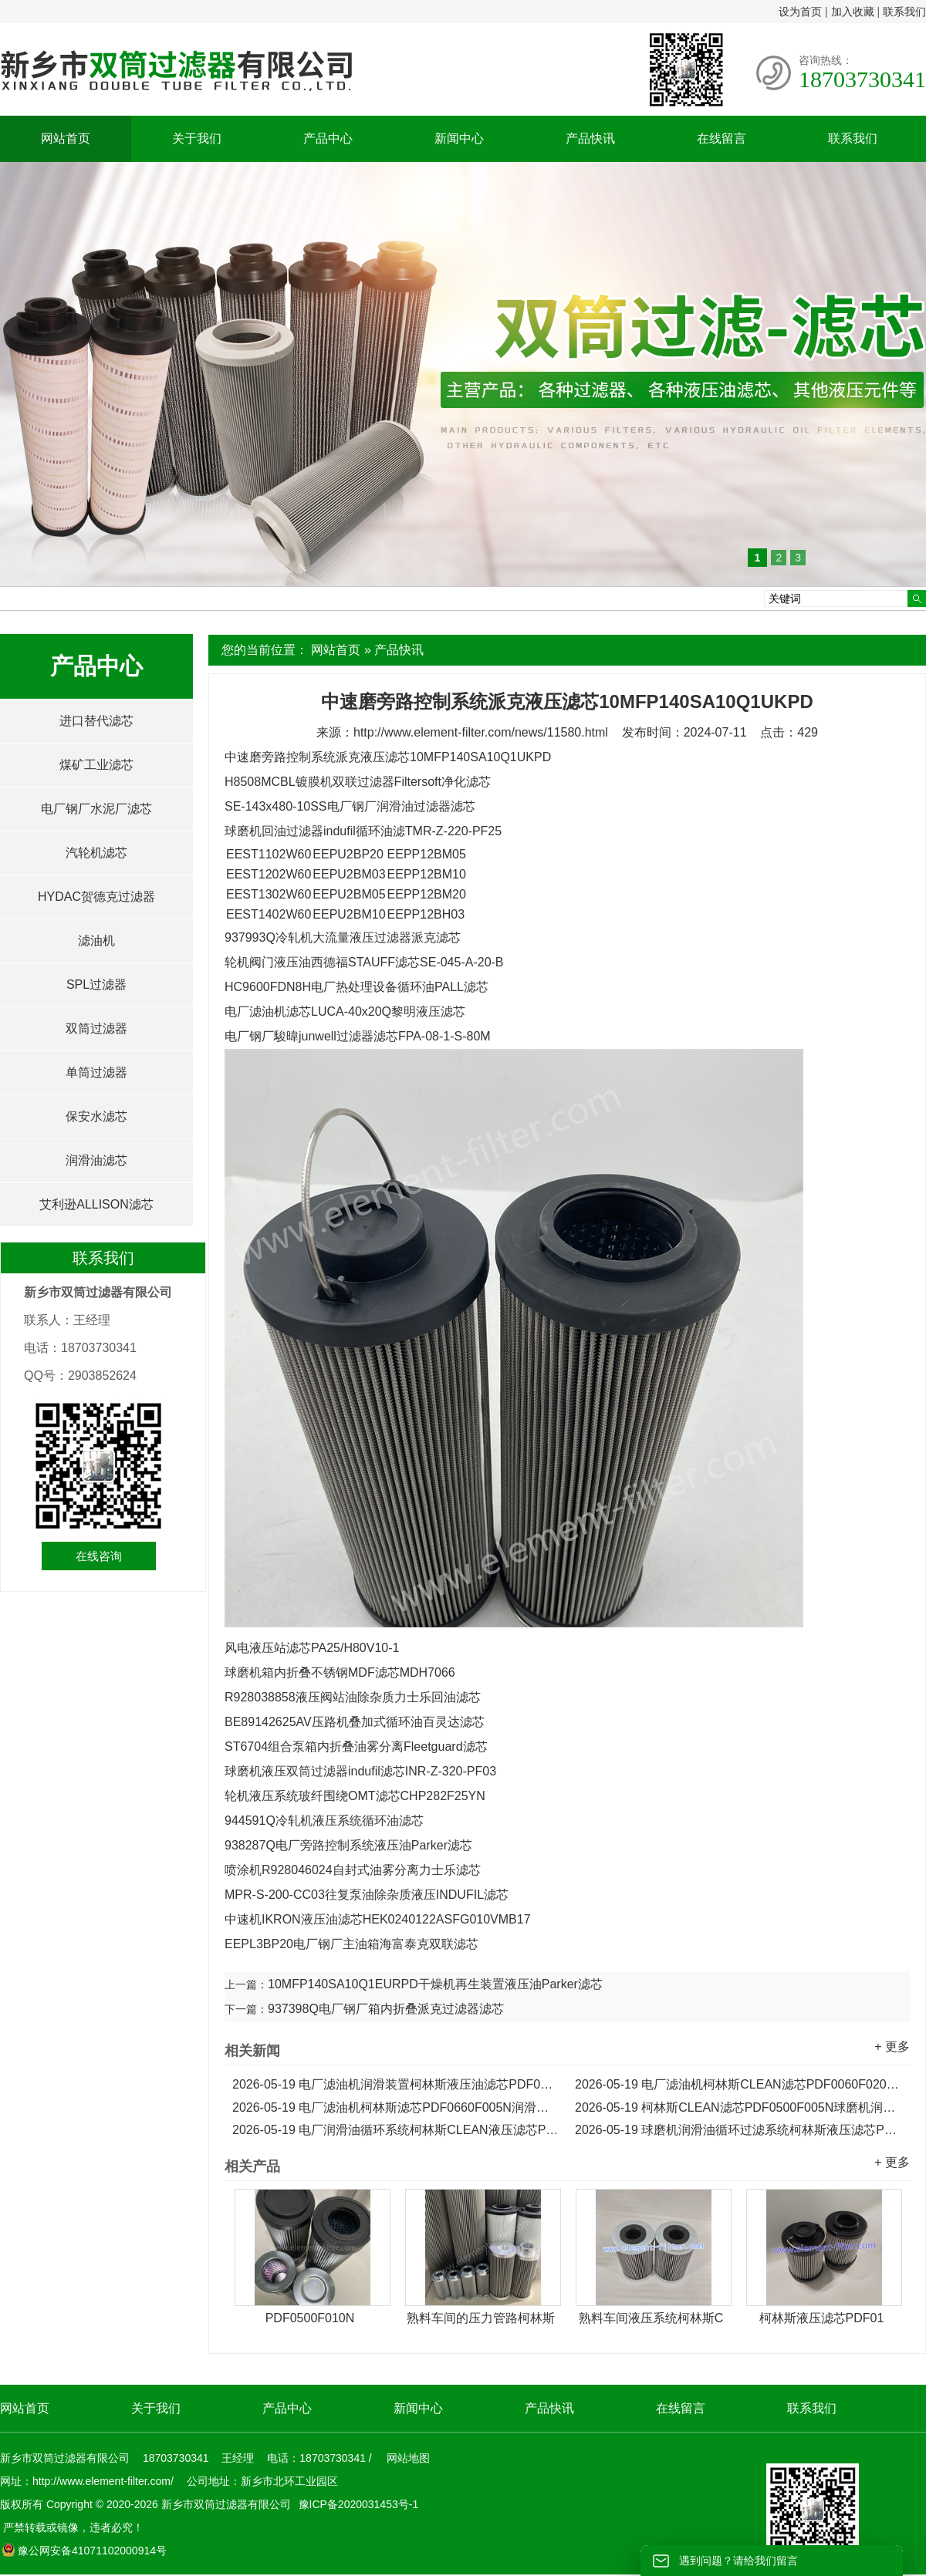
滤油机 (96, 940)
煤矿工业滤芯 (96, 764)
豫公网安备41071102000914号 (84, 2550)
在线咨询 (99, 1556)
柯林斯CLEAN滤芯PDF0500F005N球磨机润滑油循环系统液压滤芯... (738, 2107)
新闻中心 (459, 138)
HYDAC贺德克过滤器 (96, 896)
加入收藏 (852, 11)
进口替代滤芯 (96, 720)
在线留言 (721, 138)
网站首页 (65, 138)
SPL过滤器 (96, 984)
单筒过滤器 (96, 1072)
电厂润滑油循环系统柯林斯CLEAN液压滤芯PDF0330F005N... (395, 2129)
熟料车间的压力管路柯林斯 (481, 2318)
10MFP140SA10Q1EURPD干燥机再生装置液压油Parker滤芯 (435, 1984)
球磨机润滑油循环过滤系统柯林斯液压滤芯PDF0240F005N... (738, 2129)
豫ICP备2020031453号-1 (357, 2504)
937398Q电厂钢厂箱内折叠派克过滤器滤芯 (386, 2008)
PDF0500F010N (310, 2318)
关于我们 (196, 138)
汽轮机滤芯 (96, 852)
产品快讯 (590, 138)
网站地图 (408, 2458)
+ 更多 (892, 2046)
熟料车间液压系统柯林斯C (651, 2318)
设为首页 (800, 11)
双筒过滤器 (96, 1028)
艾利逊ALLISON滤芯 (96, 1204)
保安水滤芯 (96, 1116)
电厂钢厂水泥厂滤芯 (96, 808)
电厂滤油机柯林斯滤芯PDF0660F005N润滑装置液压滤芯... (395, 2107)
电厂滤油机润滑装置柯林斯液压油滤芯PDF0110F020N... (395, 2084)
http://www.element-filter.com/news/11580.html (480, 732)
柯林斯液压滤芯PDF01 (821, 2318)
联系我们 (904, 11)
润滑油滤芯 (96, 1160)
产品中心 (328, 138)
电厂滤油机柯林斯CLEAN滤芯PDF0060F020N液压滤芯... (738, 2084)
